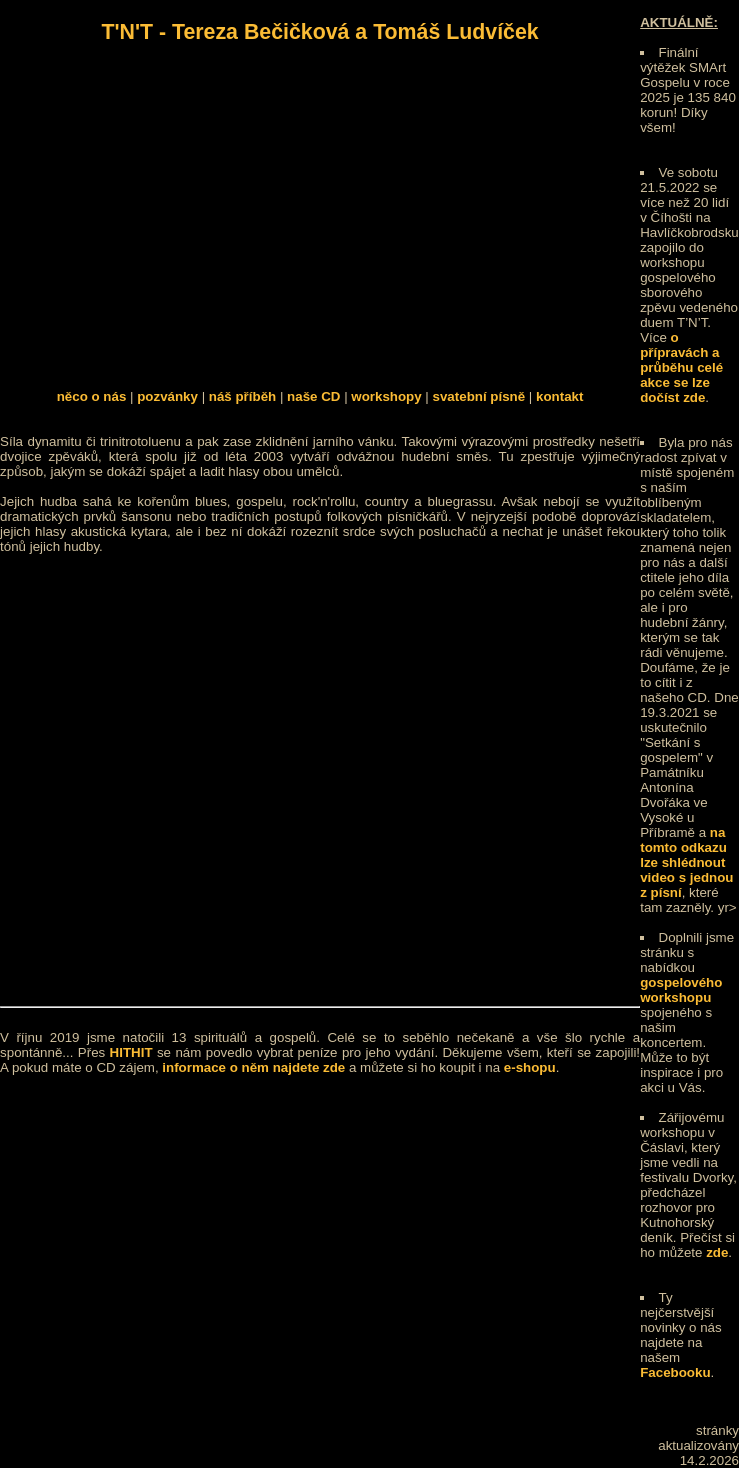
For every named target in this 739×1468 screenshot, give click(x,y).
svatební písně (479, 396)
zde (717, 1252)
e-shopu (530, 1067)
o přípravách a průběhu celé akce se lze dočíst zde (681, 367)
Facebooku (675, 1372)
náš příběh (242, 396)
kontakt (559, 396)
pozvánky (167, 396)
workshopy (386, 396)
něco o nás (92, 396)
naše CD (313, 396)
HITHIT (131, 1052)
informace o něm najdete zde (253, 1067)
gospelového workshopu (681, 990)
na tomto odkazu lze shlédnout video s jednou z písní (686, 862)
